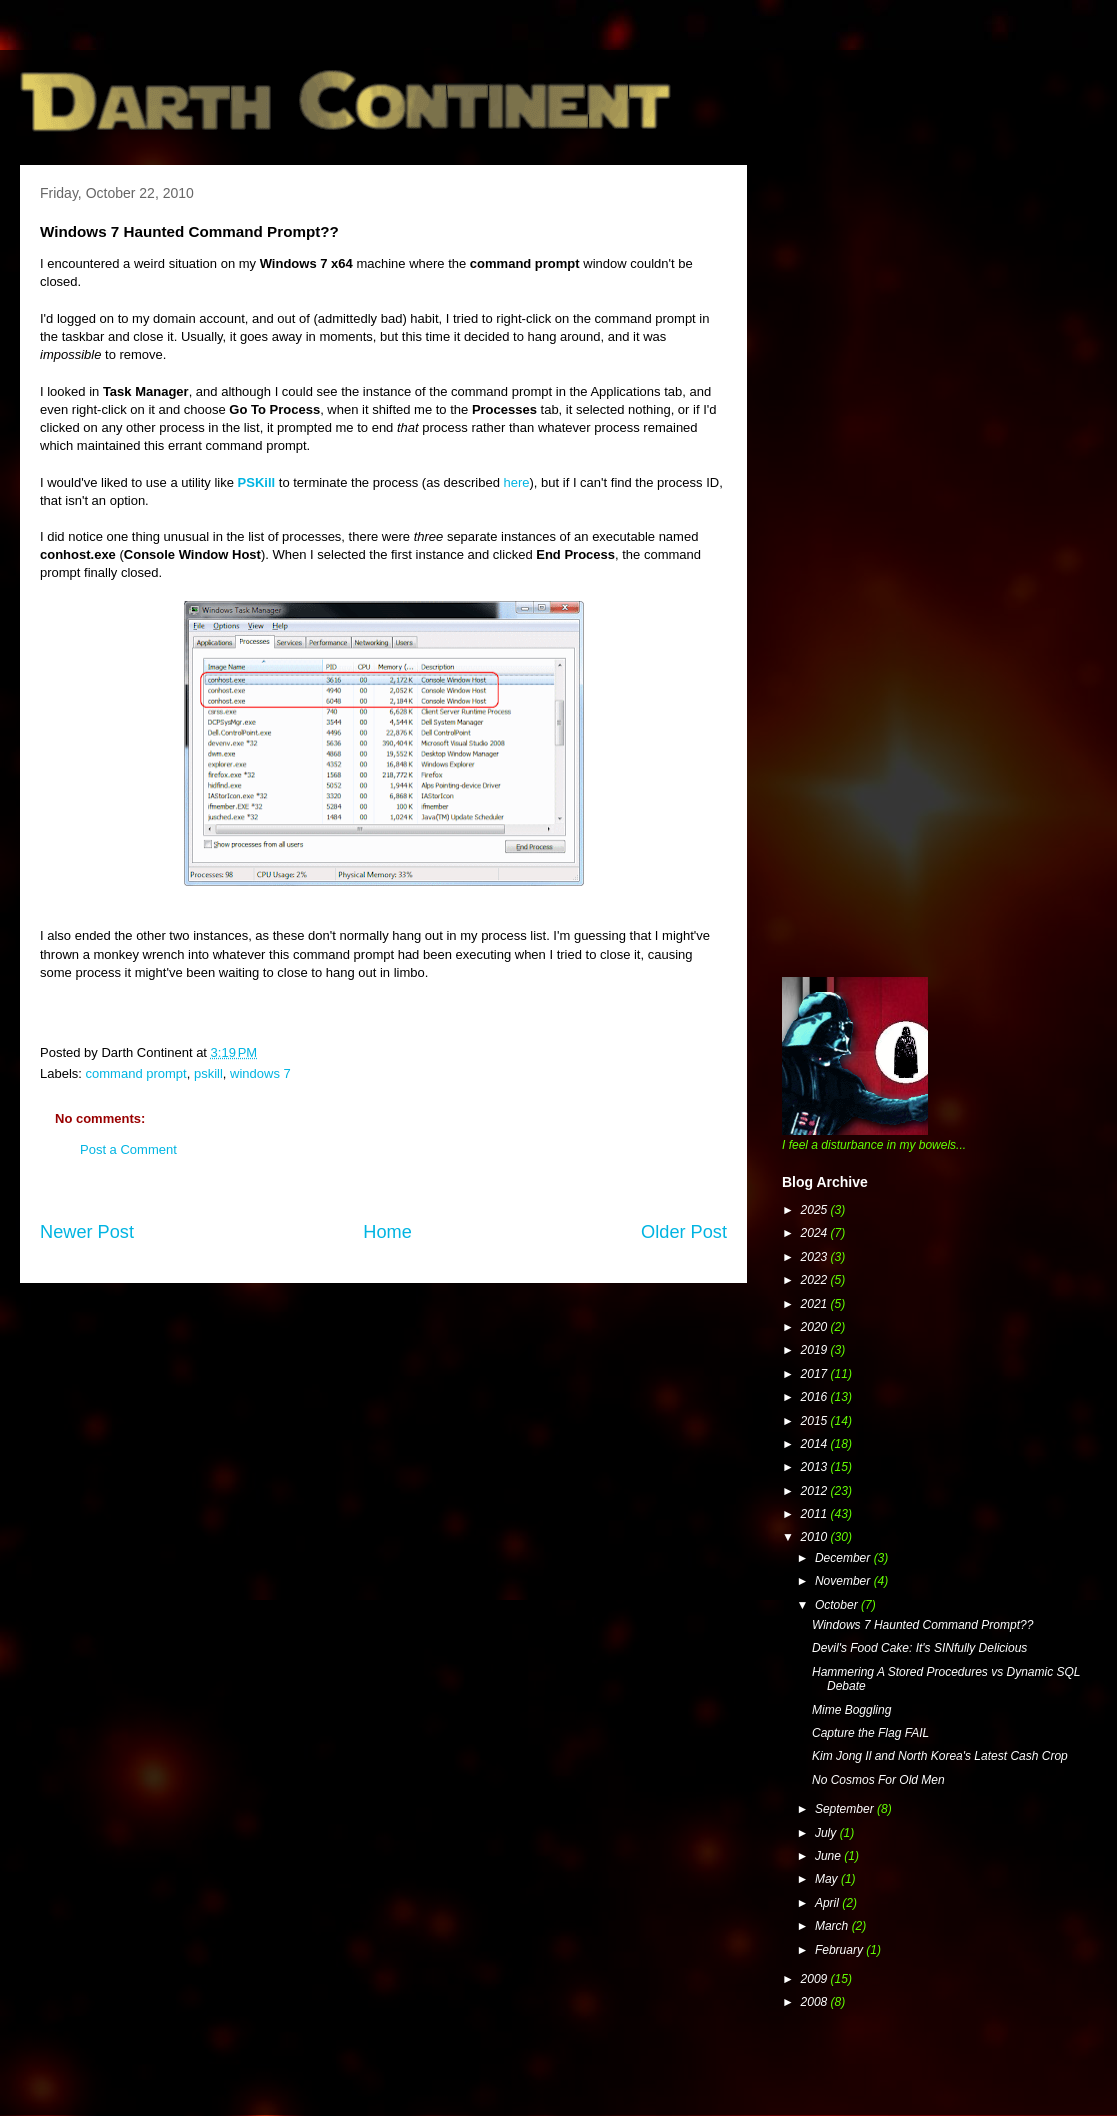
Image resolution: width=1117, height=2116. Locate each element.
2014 (816, 1444)
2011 (816, 1514)
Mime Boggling (851, 1710)
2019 (816, 1350)
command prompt (136, 1073)
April (828, 1903)
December (844, 1558)
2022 (816, 1280)
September (846, 1809)
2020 (816, 1327)
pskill (208, 1073)
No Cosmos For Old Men (878, 1780)
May (828, 1879)
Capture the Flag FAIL (870, 1733)
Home (387, 1232)
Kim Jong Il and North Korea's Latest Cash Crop (940, 1756)
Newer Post (87, 1232)
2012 (816, 1491)
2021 (816, 1304)
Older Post (684, 1232)
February (840, 1950)
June (829, 1856)
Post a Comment (128, 1149)
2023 (816, 1257)
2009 (816, 1979)
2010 (816, 1537)
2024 (816, 1233)
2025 (816, 1210)
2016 (816, 1397)
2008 (816, 2002)
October (838, 1605)
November (844, 1581)
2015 (816, 1421)
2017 (816, 1374)
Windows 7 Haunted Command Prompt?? (922, 1625)
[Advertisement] (187, 367)
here (517, 482)
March (833, 1926)
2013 (816, 1467)
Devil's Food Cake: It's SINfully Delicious (919, 1648)
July (827, 1833)
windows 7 (260, 1073)
